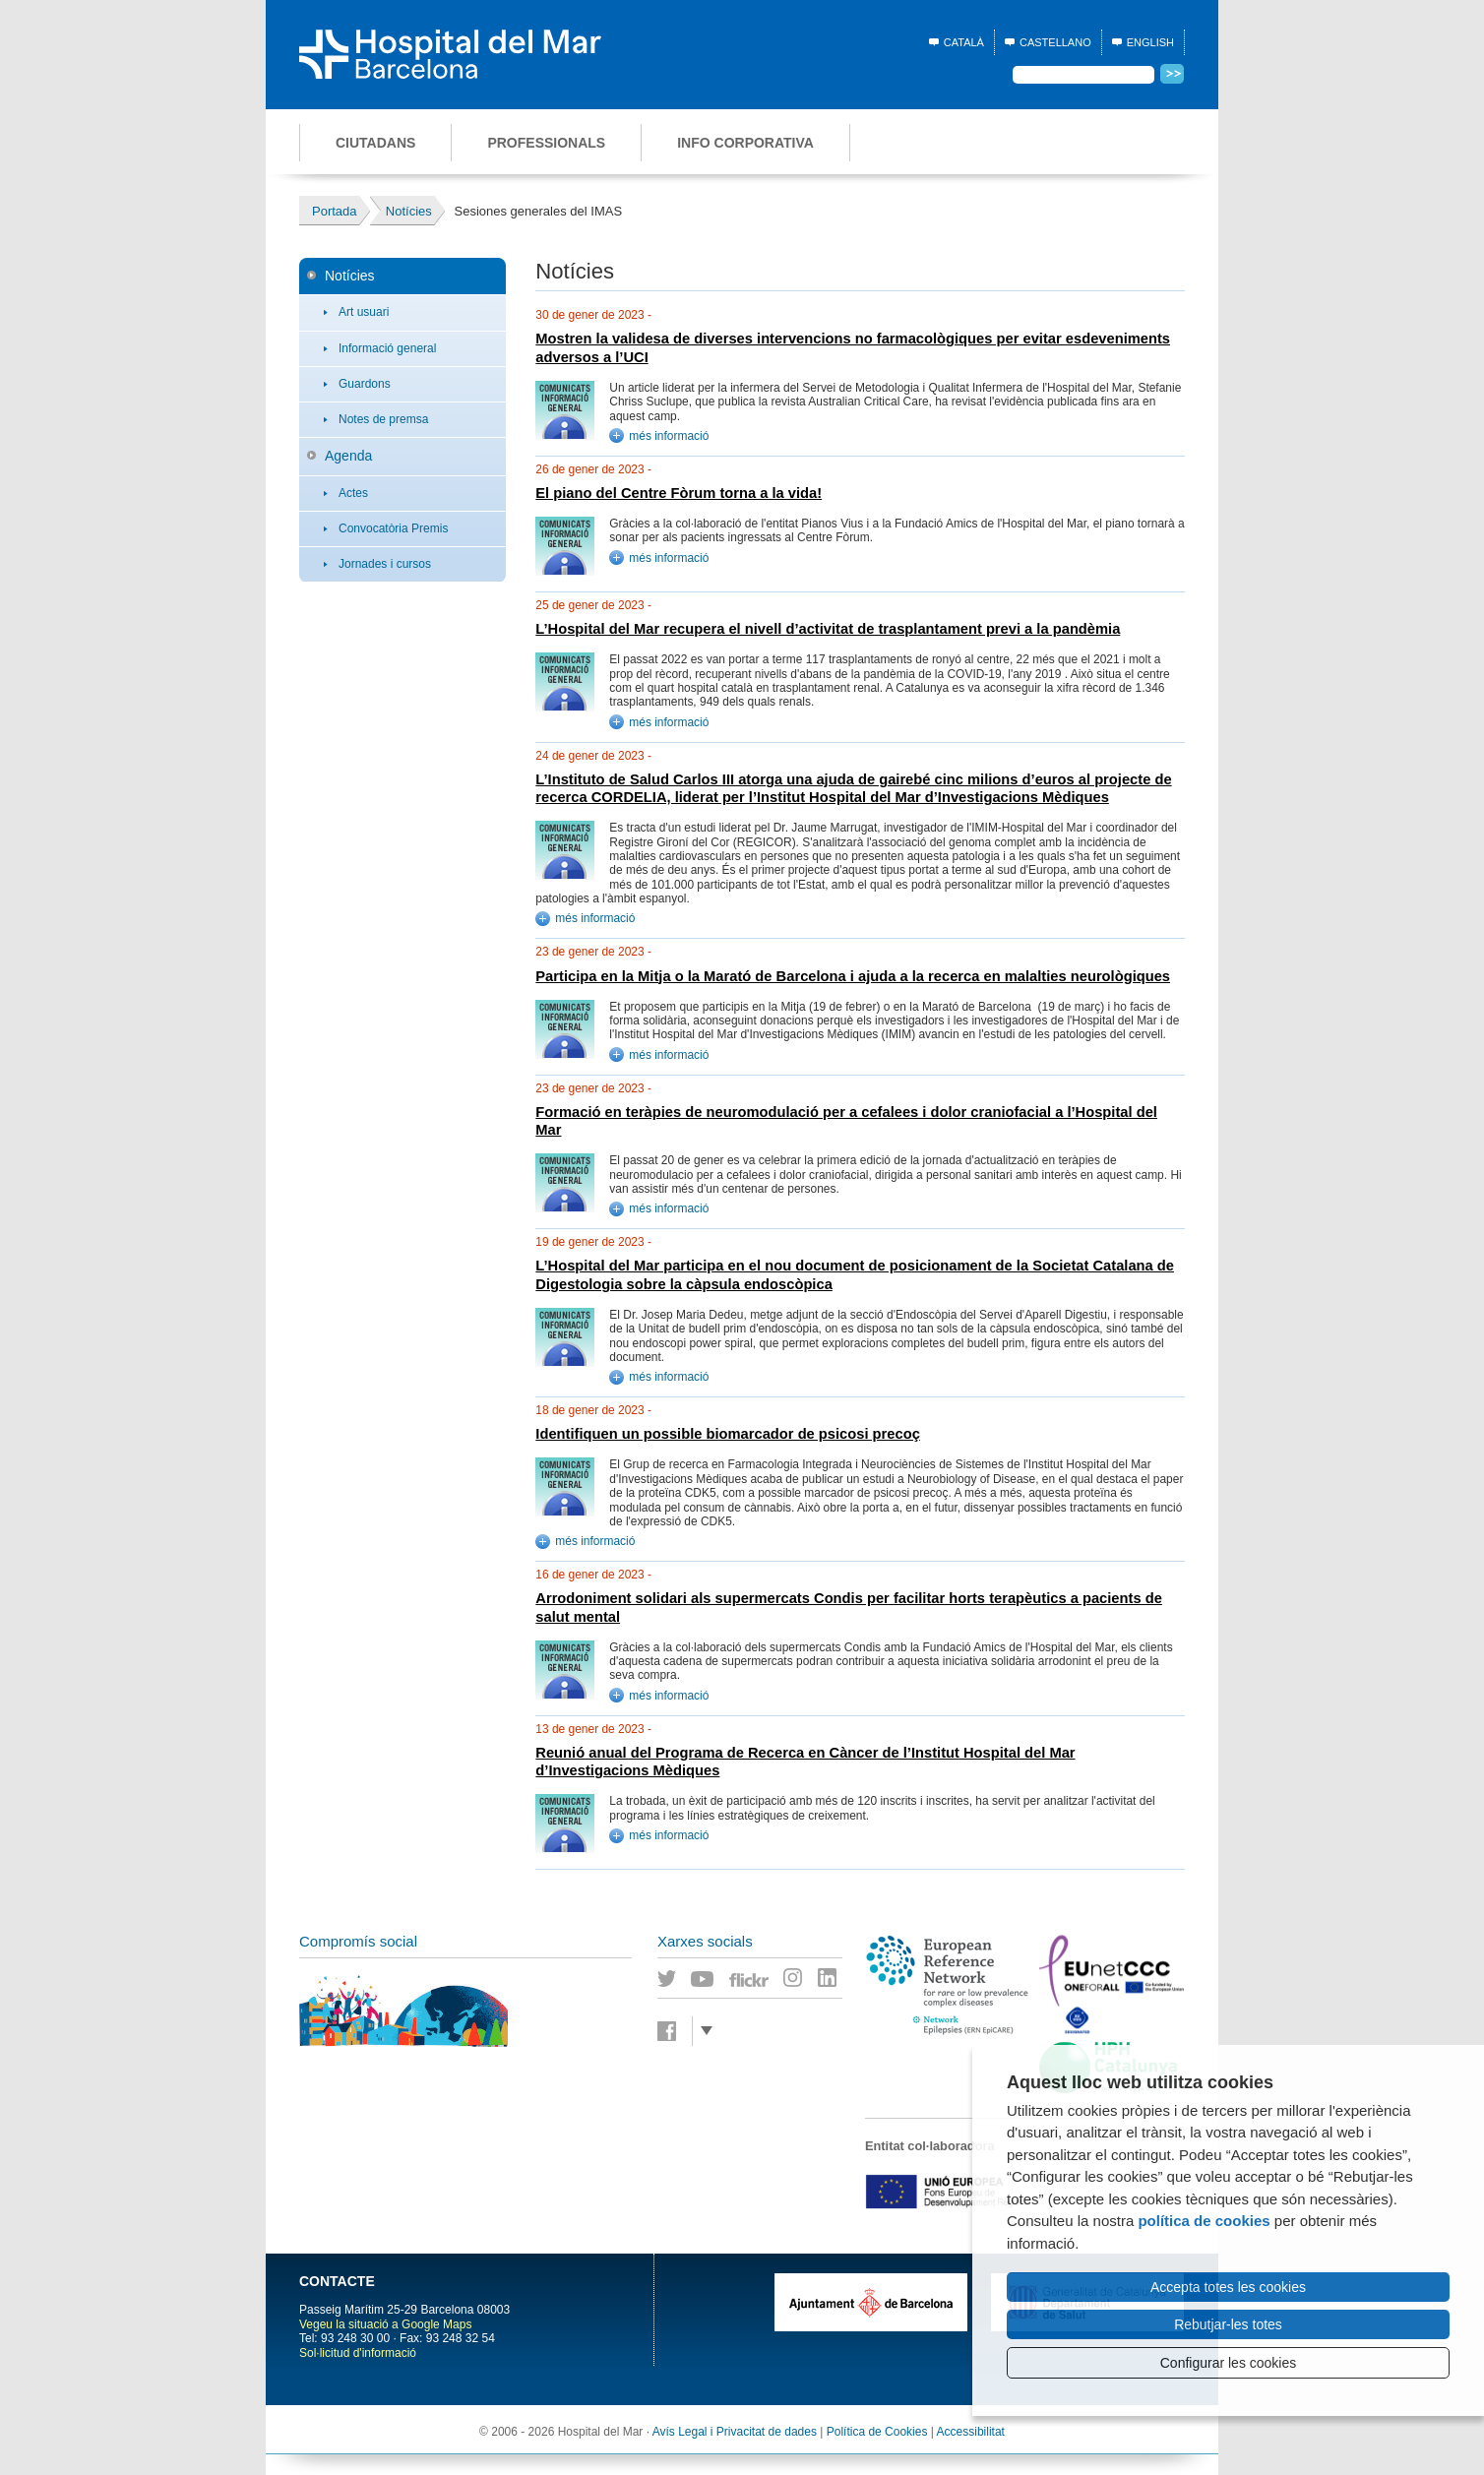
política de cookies (1203, 2220)
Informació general (387, 348)
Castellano (1055, 42)
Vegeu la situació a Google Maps (385, 2324)
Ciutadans (375, 143)
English (1150, 42)
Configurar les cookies (1228, 2363)
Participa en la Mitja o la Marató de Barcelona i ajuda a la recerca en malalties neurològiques (852, 976)
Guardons (365, 384)
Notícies (350, 275)
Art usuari (364, 312)
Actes (353, 493)
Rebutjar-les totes (1228, 2324)
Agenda (348, 456)
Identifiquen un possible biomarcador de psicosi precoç (727, 1434)
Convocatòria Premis (393, 528)
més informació (669, 436)
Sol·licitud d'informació (357, 2353)
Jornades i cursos (385, 564)
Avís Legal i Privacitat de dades (734, 2432)
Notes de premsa (383, 419)
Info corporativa (745, 143)
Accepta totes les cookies (1228, 2287)
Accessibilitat (971, 2432)
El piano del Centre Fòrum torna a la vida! (678, 493)
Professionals (546, 143)
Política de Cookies (877, 2432)
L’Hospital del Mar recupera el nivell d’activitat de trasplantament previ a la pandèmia (827, 629)
